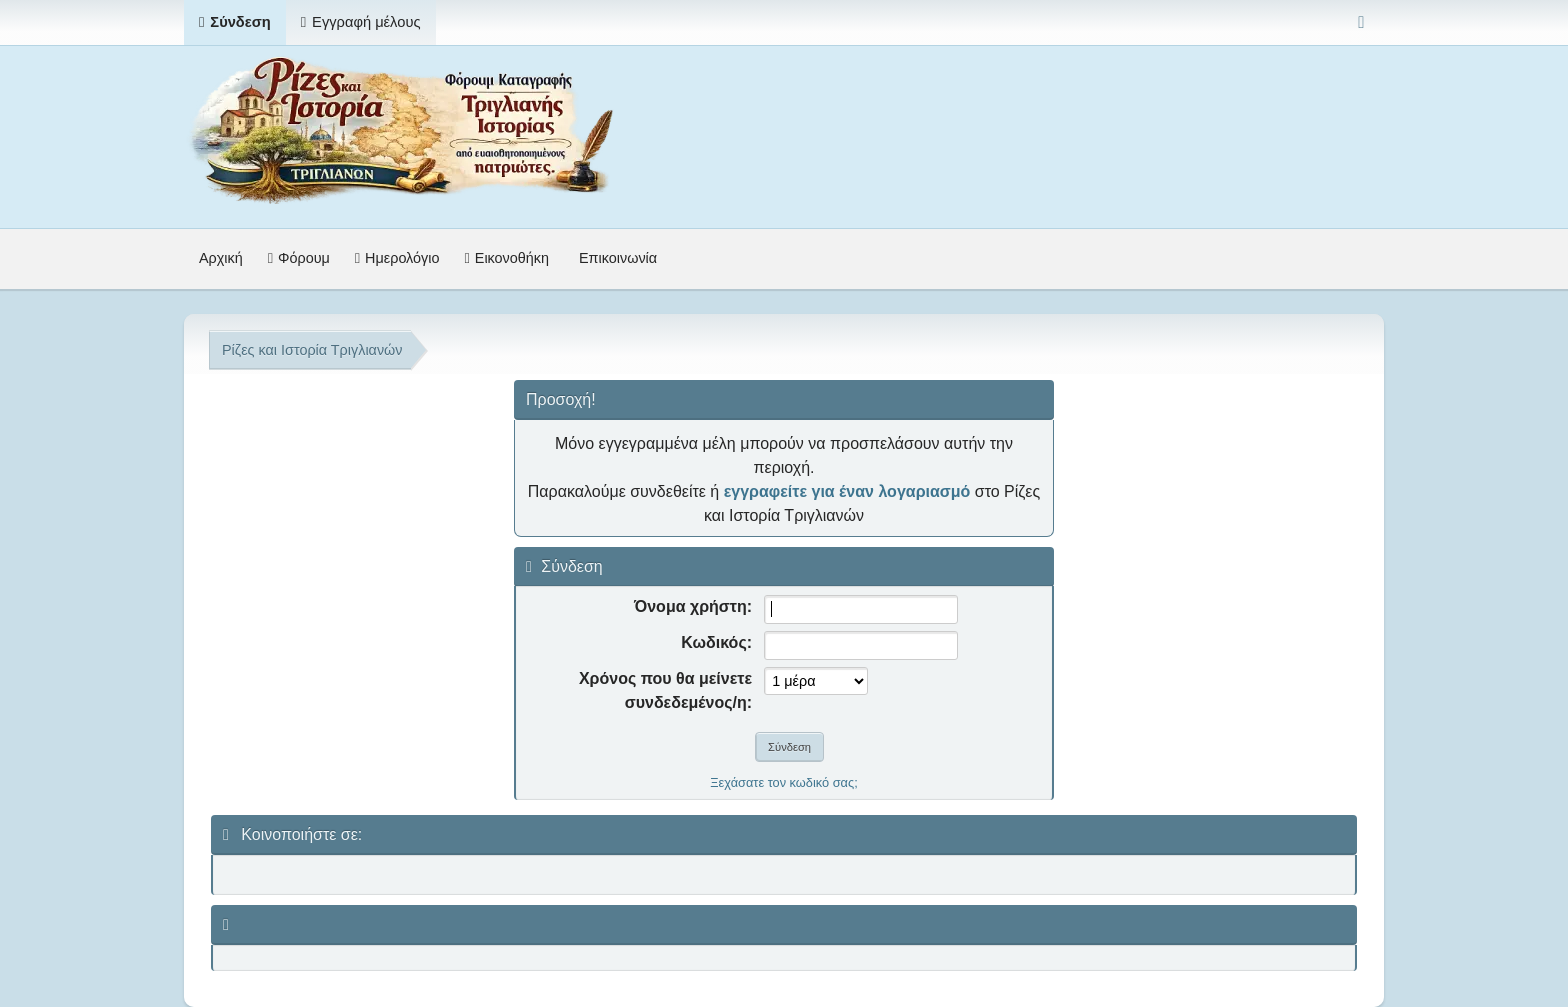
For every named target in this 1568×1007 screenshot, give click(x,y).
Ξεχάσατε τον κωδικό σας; (783, 782)
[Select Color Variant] (1361, 22)
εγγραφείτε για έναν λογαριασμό (847, 491)
